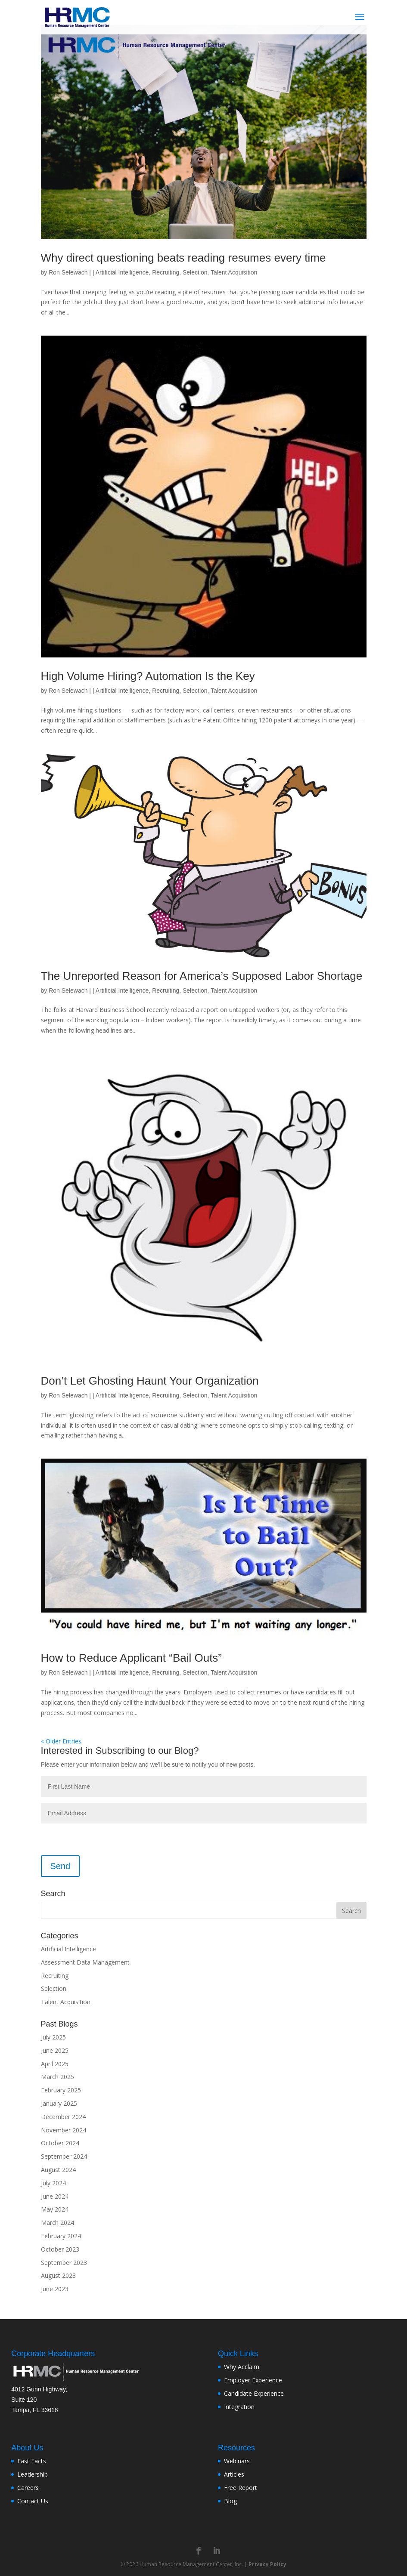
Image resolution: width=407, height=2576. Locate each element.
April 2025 (54, 2064)
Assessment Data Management (85, 1962)
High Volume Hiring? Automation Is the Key (148, 675)
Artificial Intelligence (122, 272)
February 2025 (61, 2090)
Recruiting (165, 272)
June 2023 (54, 2289)
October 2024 (60, 2143)
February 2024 (61, 2236)
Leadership (32, 2474)
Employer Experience (253, 2380)
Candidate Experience (254, 2393)
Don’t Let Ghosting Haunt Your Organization (150, 1380)
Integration (239, 2407)
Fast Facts (31, 2461)
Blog (230, 2501)
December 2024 (63, 2117)
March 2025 (57, 2077)
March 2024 (57, 2222)
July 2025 (53, 2037)
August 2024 (58, 2170)
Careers (28, 2487)
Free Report (240, 2487)
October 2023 (60, 2249)
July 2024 (53, 2183)
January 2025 (59, 2103)
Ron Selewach (68, 272)
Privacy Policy (267, 2564)
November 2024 (63, 2130)
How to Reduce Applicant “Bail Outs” (131, 1657)
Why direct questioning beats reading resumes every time (183, 257)
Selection (195, 272)
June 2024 (54, 2196)
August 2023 (58, 2275)
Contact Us (32, 2501)
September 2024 (64, 2156)
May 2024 (54, 2209)
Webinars (237, 2461)
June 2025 (54, 2050)
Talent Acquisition (234, 272)
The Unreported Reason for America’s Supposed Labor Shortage (202, 975)
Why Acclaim (241, 2367)
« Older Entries (61, 1741)
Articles (234, 2474)
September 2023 (64, 2262)
